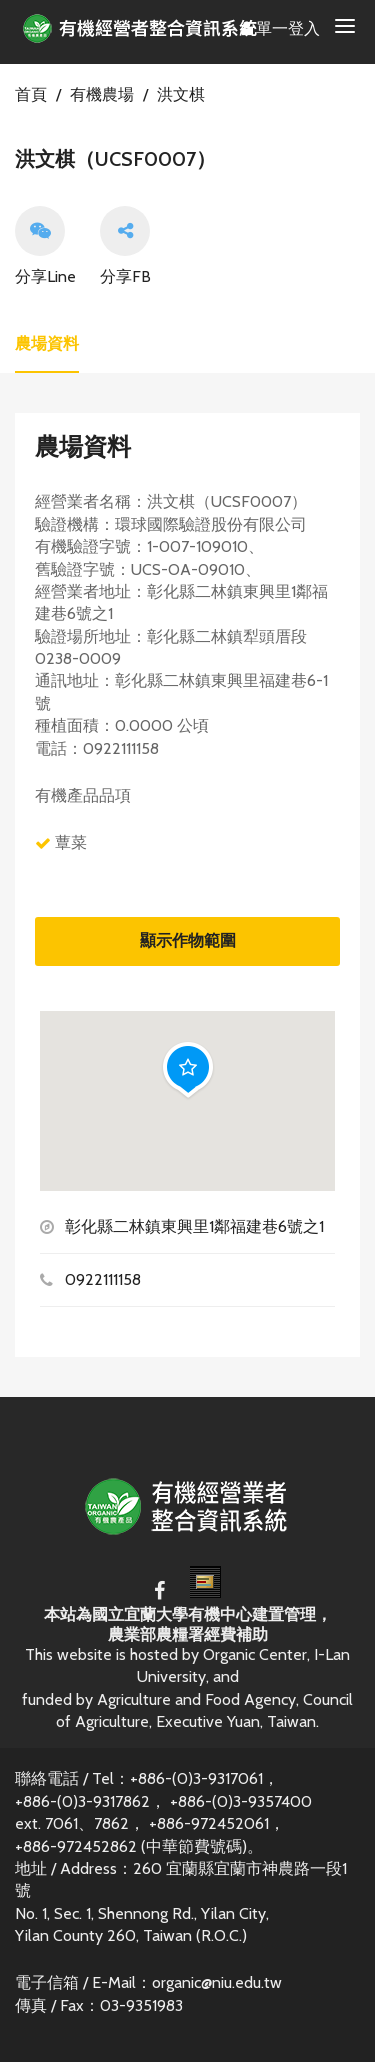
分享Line (45, 246)
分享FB (125, 246)
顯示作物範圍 (188, 940)
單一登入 (280, 28)
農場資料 (47, 343)
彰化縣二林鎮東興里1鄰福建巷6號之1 (194, 1226)
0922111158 (103, 1279)
